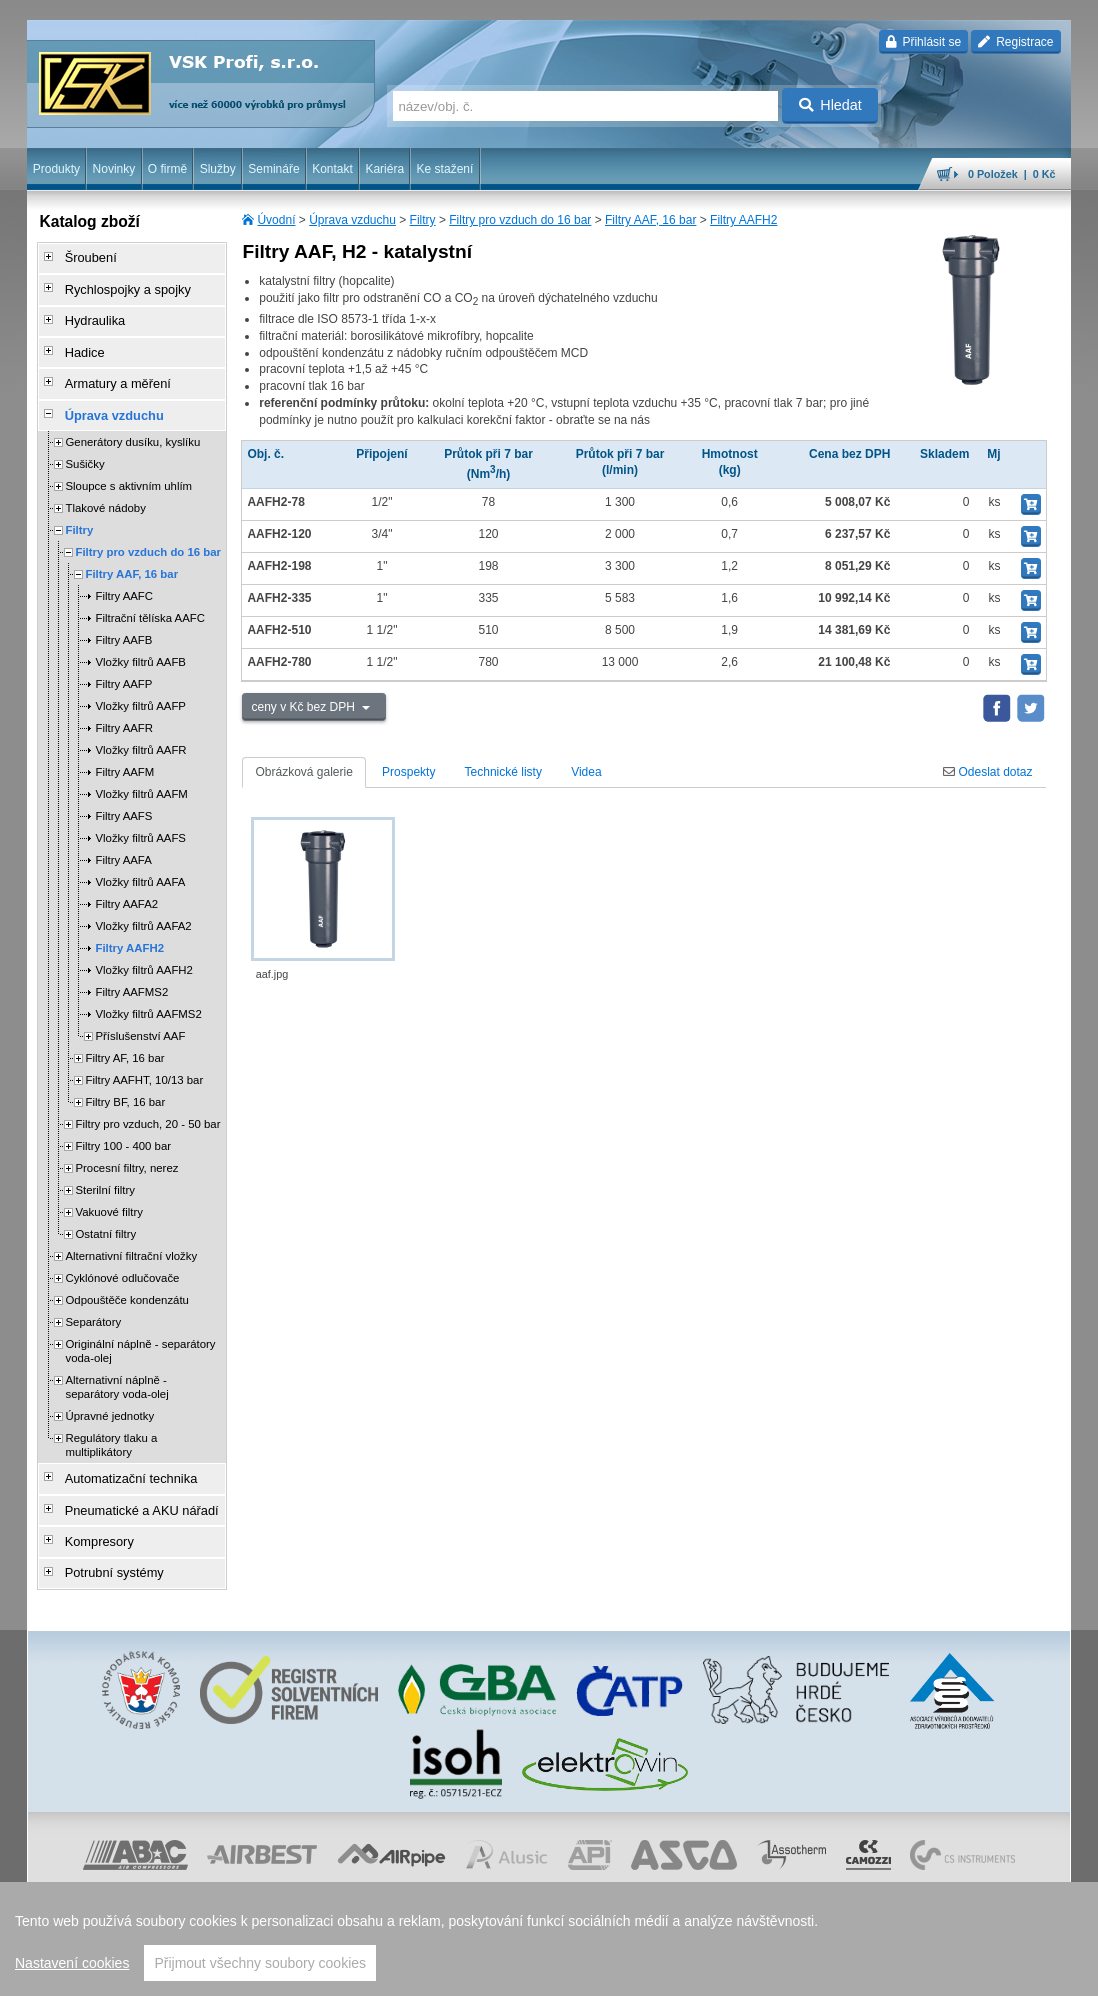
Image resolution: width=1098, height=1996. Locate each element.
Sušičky (84, 444)
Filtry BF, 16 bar (125, 1082)
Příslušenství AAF (140, 1016)
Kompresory (91, 1513)
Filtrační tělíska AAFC (150, 598)
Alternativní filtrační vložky (131, 1236)
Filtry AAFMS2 (131, 972)
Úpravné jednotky (109, 1396)
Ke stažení (445, 169)
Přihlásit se (923, 42)
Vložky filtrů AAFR (140, 730)
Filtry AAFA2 (126, 884)
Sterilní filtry (105, 1170)
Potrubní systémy (105, 1541)
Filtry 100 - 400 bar (123, 1126)
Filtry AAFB (123, 620)
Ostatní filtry (105, 1214)
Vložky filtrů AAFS (140, 818)
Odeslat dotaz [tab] (987, 772)
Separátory (93, 1302)
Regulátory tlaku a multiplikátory (111, 1425)
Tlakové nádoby (105, 488)
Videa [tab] (586, 772)
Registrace (1015, 42)
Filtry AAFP (123, 664)
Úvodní (276, 220)
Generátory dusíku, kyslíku (132, 422)
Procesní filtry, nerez (126, 1148)
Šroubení (83, 257)
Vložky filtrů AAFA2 (143, 906)
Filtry (423, 220)
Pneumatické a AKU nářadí (131, 1485)
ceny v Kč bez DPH (304, 707)
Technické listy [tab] (503, 772)
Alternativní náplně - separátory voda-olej (116, 1367)
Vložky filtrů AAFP (140, 686)
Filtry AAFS (123, 796)
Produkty (56, 169)
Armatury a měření (108, 369)
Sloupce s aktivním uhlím (128, 466)
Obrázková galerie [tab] (303, 772)
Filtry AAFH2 (743, 220)
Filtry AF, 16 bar (124, 1038)
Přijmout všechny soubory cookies (260, 1963)
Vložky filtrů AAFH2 (143, 950)
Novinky (114, 169)
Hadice (77, 341)
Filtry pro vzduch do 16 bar (520, 220)
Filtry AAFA (123, 840)
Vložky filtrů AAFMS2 (148, 994)
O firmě (167, 169)
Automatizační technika (121, 1457)
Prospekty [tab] (408, 772)
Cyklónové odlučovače (122, 1258)
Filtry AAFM (124, 752)
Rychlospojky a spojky (118, 285)
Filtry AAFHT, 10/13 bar (144, 1060)
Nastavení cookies (72, 1963)
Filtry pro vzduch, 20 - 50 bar (147, 1104)
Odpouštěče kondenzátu (127, 1280)
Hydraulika (87, 313)
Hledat (830, 105)
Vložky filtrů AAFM (141, 774)
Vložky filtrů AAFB (140, 642)
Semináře (273, 169)
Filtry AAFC (124, 576)
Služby (218, 169)
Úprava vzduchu (352, 220)
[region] (549, 1939)
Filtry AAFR (124, 708)
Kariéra (384, 169)
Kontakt (332, 169)
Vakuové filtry (109, 1192)
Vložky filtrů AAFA (140, 862)
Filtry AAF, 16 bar (650, 220)
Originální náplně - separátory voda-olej (140, 1331)
